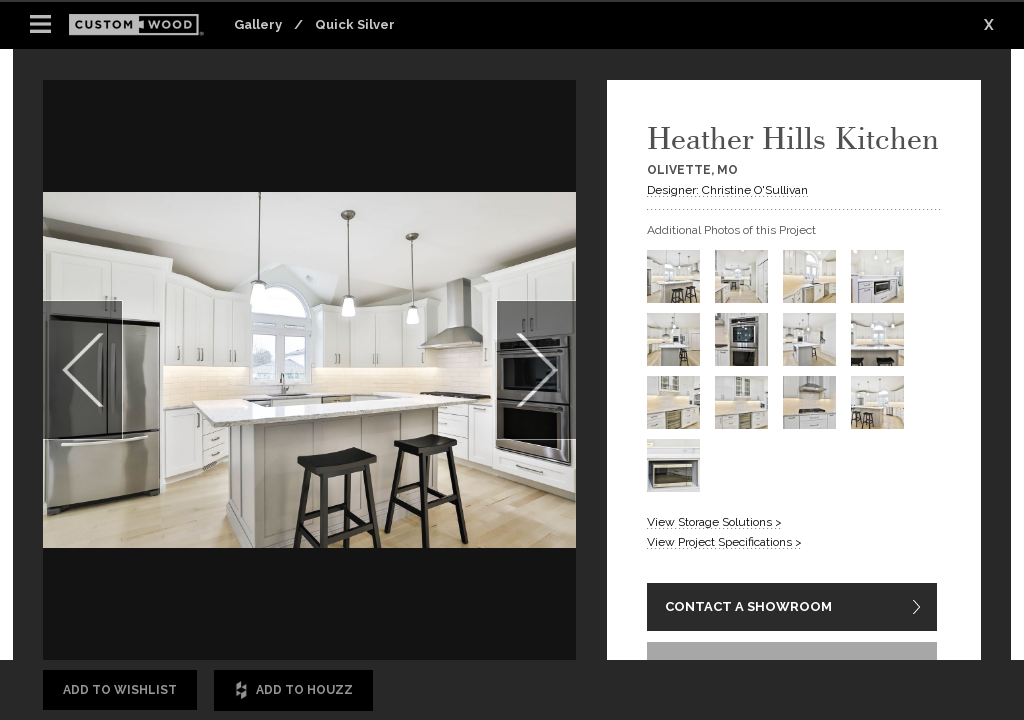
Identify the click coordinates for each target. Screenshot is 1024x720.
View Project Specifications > (724, 542)
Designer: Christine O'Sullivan (727, 190)
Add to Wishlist (120, 690)
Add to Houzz (293, 690)
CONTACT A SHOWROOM (748, 607)
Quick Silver (355, 24)
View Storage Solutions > (714, 522)
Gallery (258, 24)
